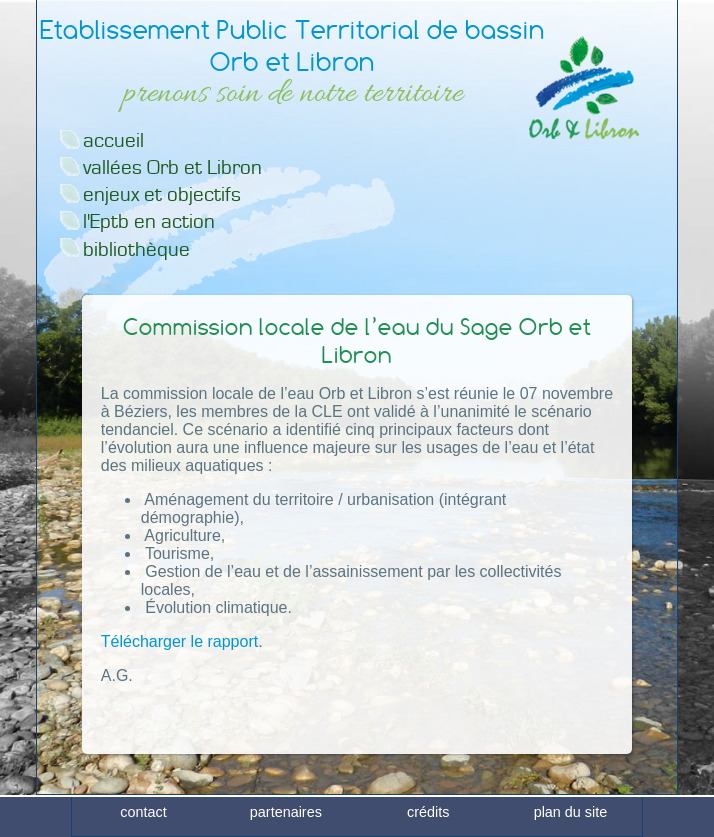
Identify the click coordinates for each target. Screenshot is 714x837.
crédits (428, 820)
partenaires (286, 820)
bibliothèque (136, 249)
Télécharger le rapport (179, 641)
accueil (113, 140)
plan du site (571, 820)
